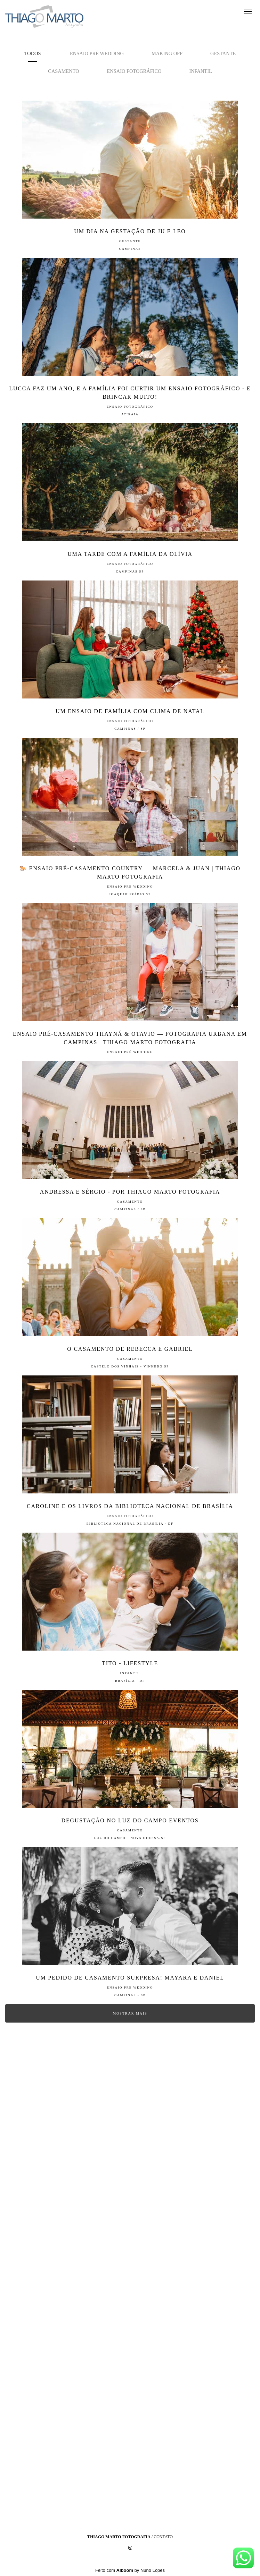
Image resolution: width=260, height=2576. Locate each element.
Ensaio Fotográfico (134, 71)
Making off (167, 53)
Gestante (223, 53)
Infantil (200, 71)
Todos (32, 53)
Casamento (63, 71)
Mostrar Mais (130, 2013)
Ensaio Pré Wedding (97, 53)
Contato (163, 2537)
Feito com (130, 2570)
